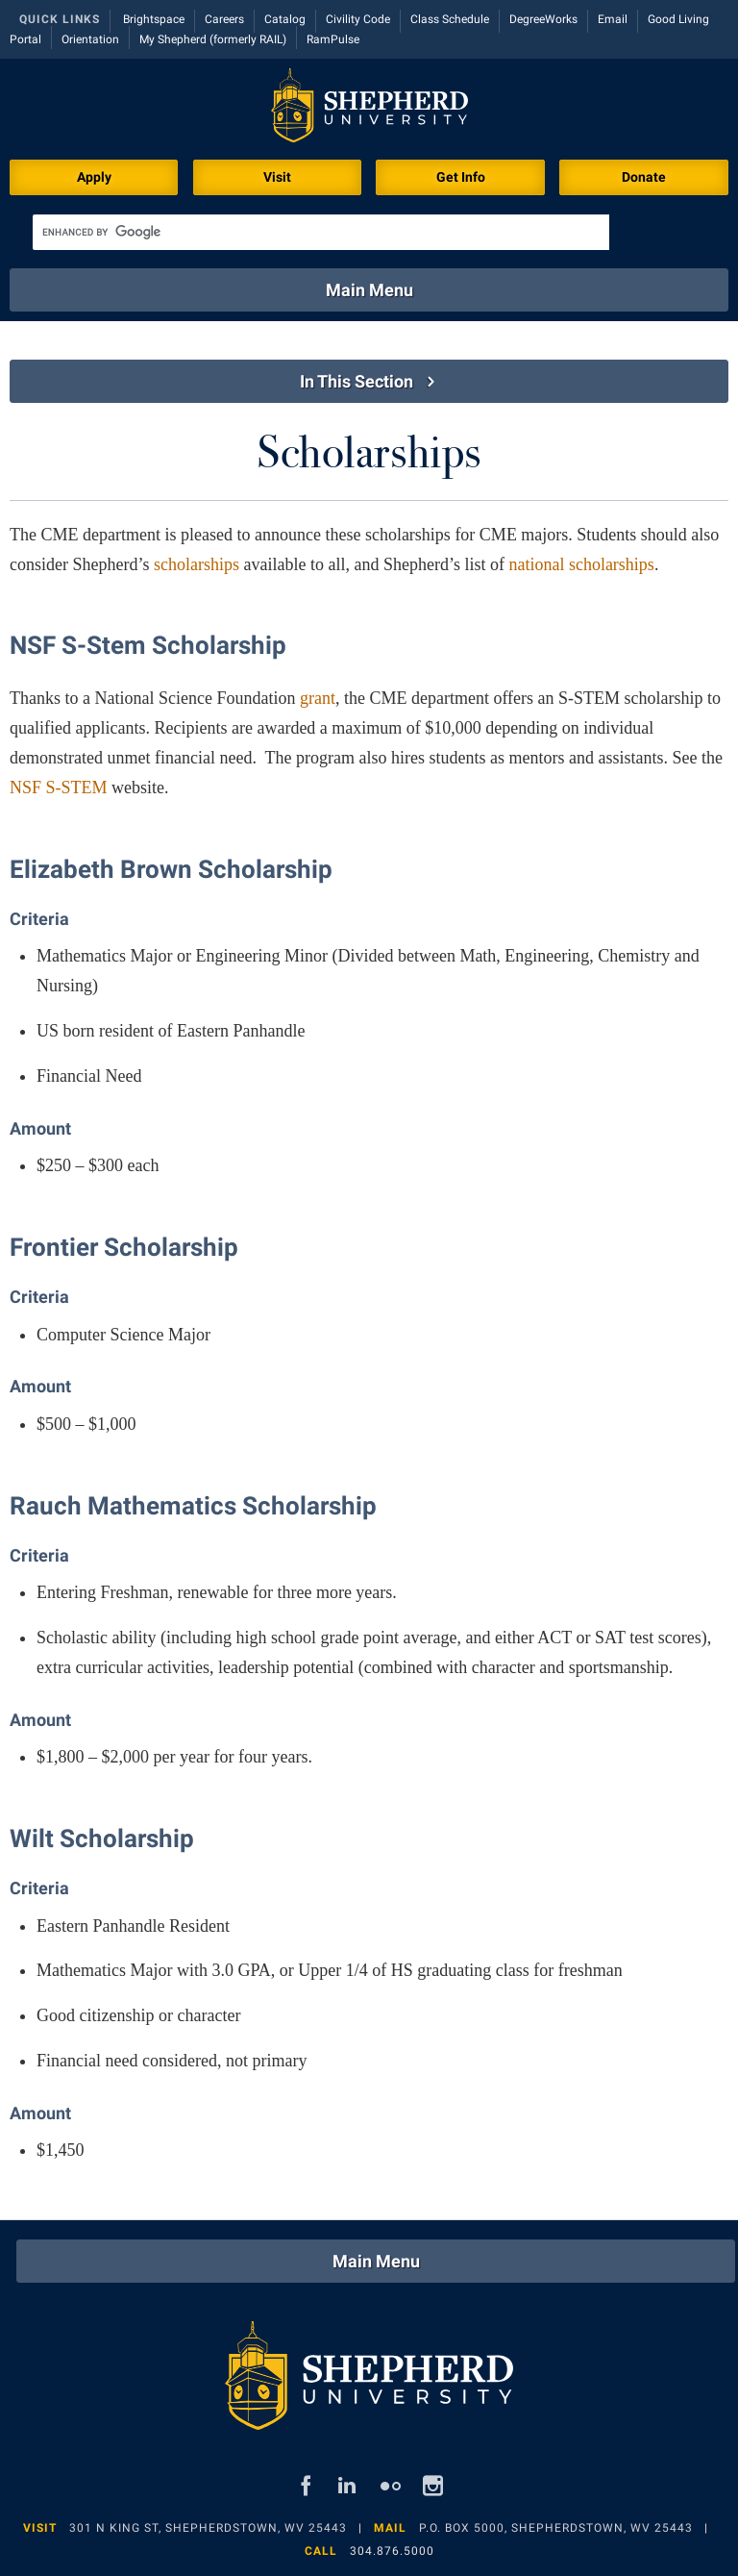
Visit (277, 177)
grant (317, 698)
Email (612, 19)
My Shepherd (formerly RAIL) (212, 39)
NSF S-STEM (59, 787)
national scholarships (580, 564)
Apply (94, 177)
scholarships (196, 564)
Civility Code (358, 19)
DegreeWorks (543, 19)
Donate (644, 177)
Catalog (285, 19)
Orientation (90, 39)
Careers (224, 19)
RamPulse (333, 39)
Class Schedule (449, 19)
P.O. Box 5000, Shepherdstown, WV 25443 (556, 2528)
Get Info (460, 177)
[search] (321, 232)
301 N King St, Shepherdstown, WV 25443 (208, 2528)
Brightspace (153, 19)
